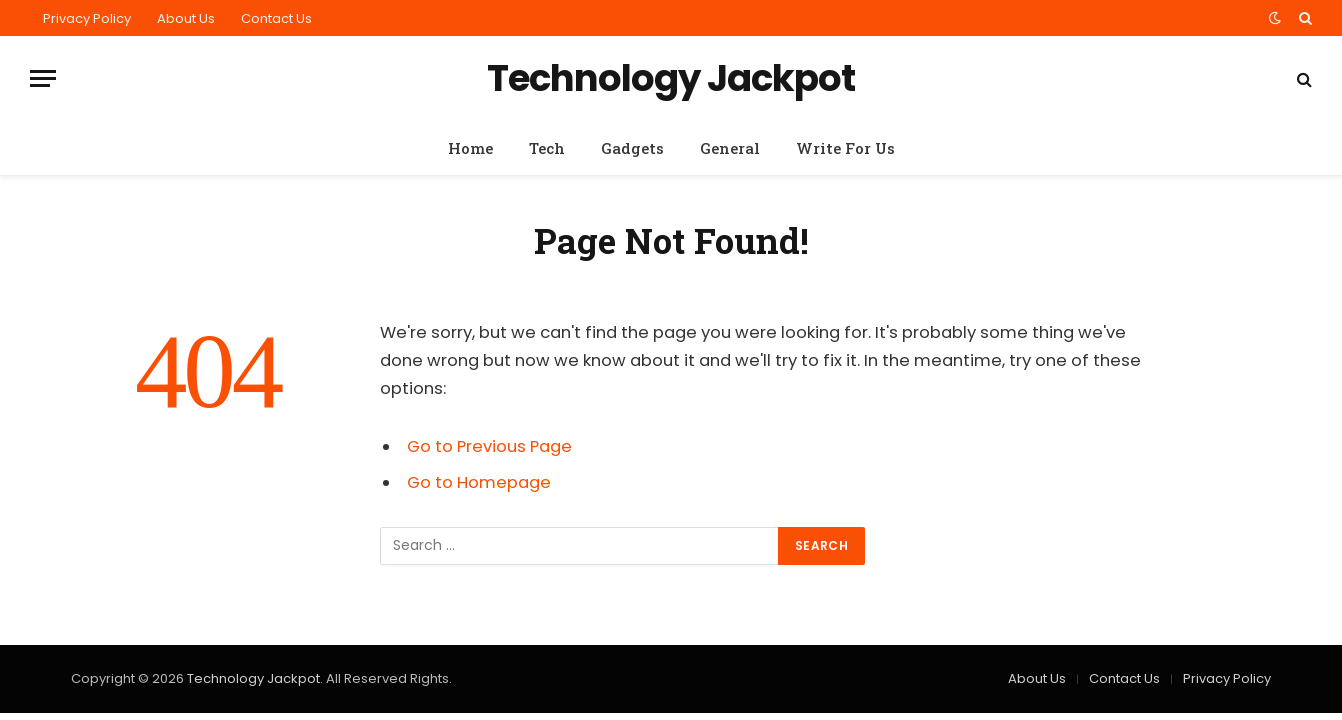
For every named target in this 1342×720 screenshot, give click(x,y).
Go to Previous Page (489, 446)
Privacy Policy (87, 18)
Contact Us (276, 18)
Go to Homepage (479, 482)
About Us (186, 18)
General (730, 148)
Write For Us (845, 148)
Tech (547, 148)
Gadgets (632, 148)
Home (470, 148)
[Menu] (43, 78)
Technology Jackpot (253, 678)
